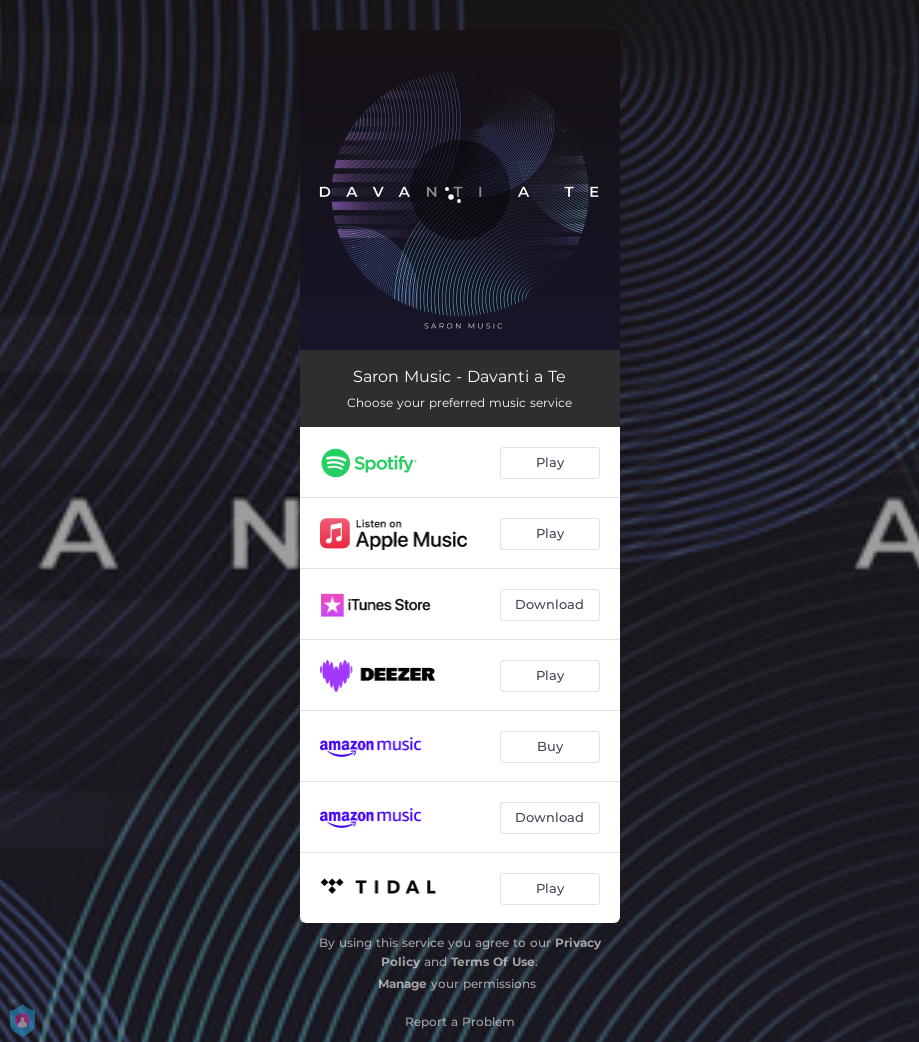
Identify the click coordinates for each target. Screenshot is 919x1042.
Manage (402, 983)
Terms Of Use (493, 961)
